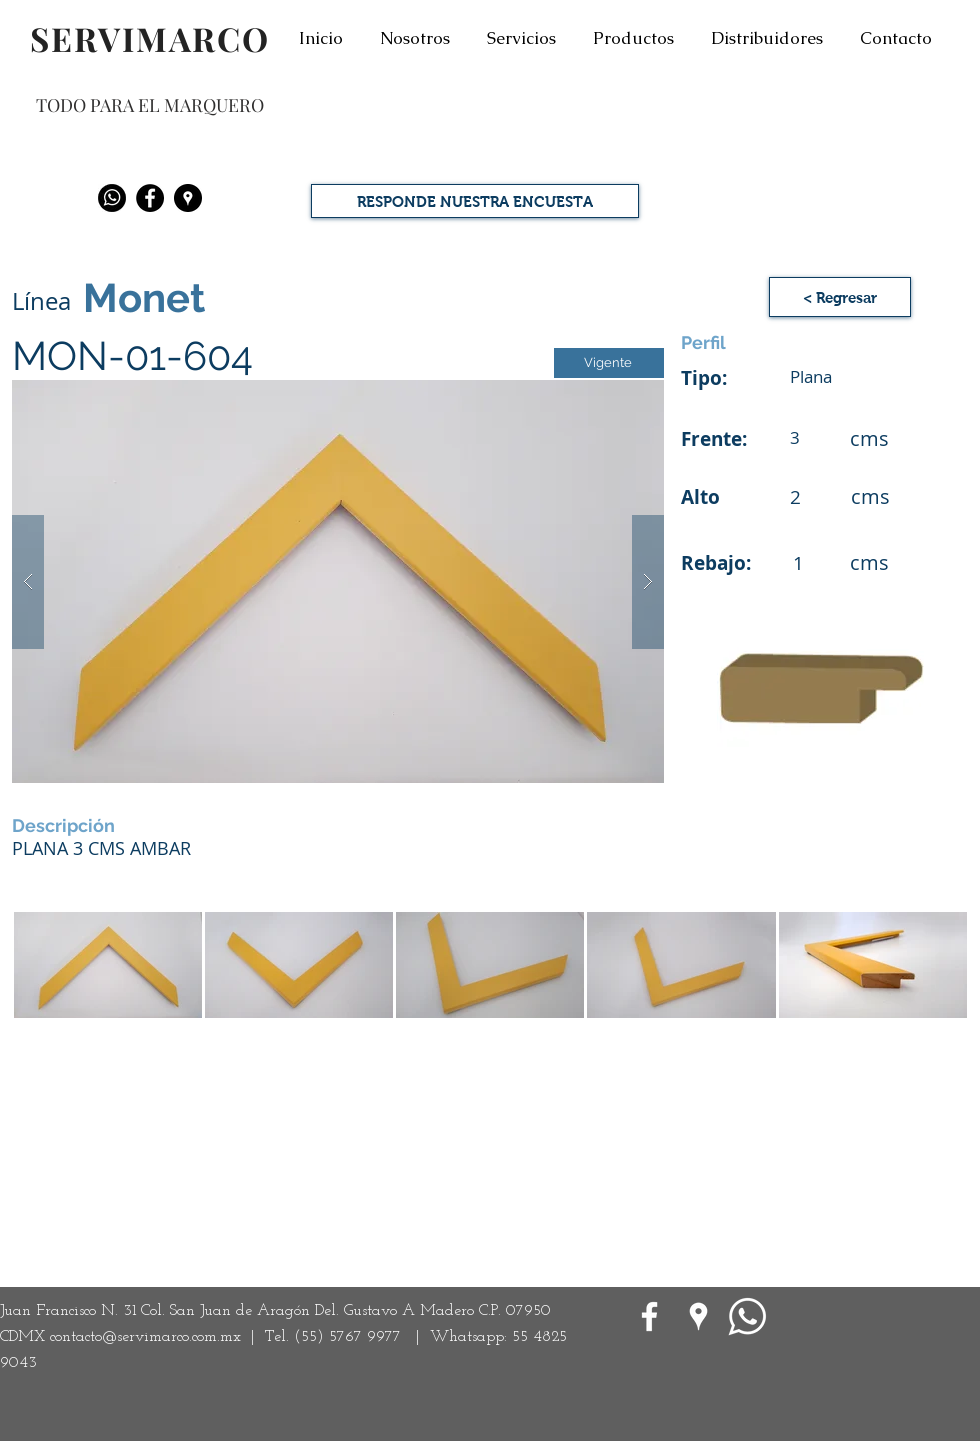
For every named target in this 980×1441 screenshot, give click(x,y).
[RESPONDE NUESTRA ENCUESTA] (475, 201)
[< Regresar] (840, 297)
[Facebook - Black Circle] (150, 198)
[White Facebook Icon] (649, 1316)
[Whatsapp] (112, 198)
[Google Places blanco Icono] (698, 1316)
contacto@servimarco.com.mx (145, 1337)
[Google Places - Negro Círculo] (188, 198)
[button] (338, 581)
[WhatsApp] (747, 1316)
